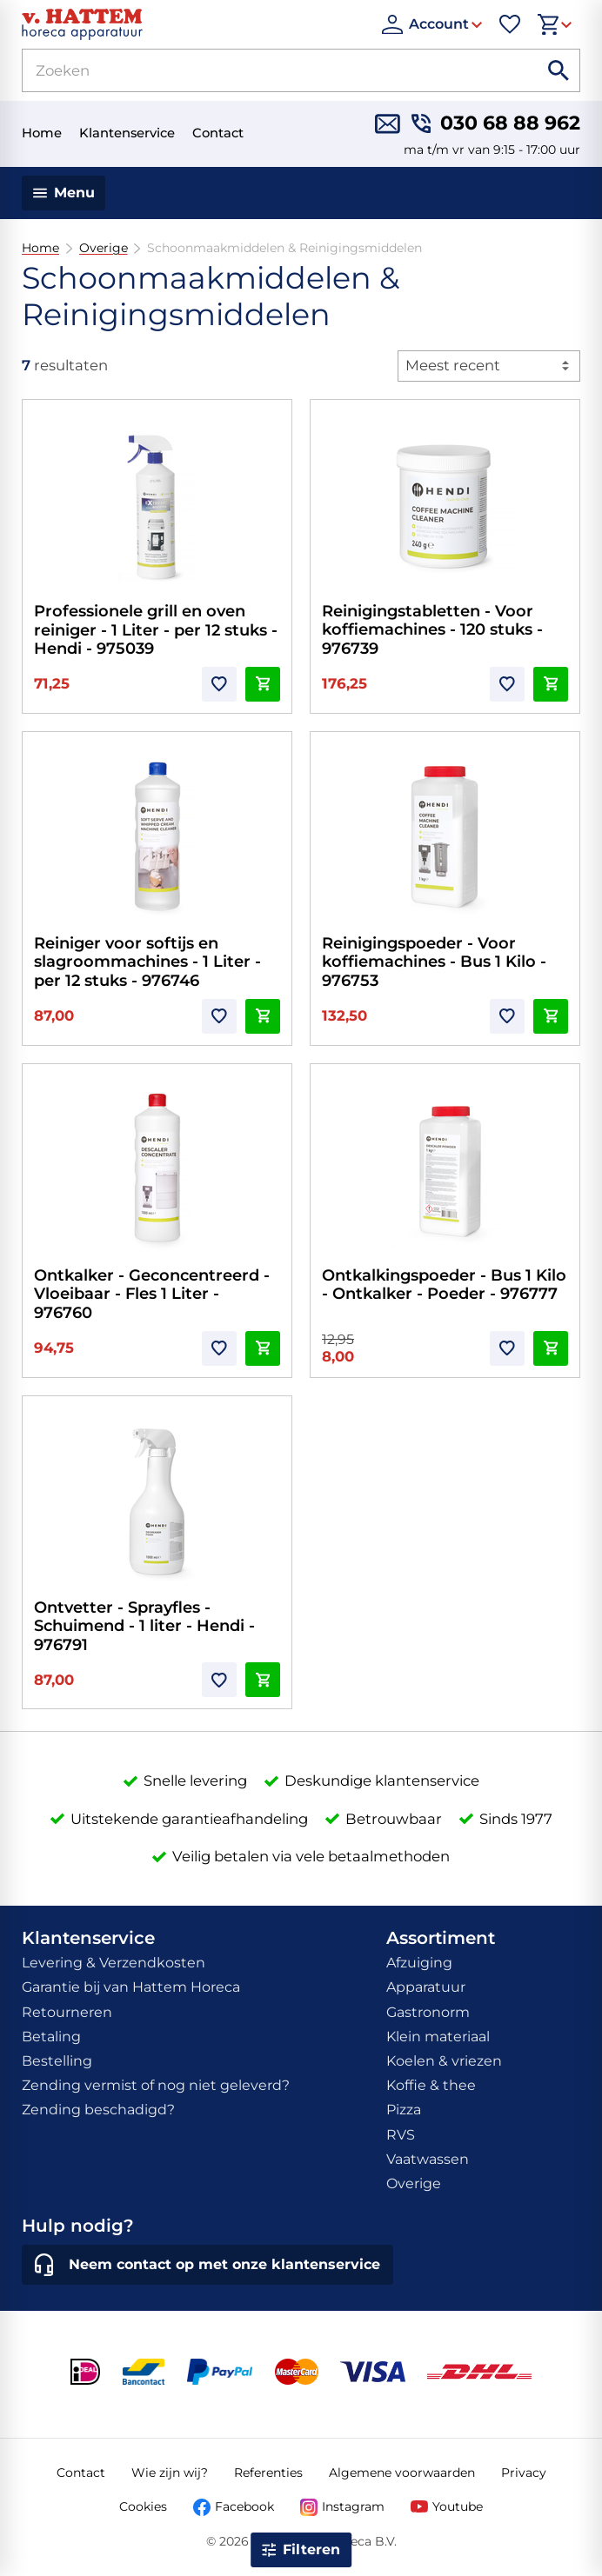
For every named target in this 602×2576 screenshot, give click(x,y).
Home (40, 248)
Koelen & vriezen (444, 2061)
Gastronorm (428, 2012)
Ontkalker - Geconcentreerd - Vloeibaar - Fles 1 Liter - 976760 (152, 1294)
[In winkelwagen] (262, 684)
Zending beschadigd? (98, 2109)
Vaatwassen (427, 2159)
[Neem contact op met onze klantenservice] (207, 2265)
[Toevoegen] (219, 684)
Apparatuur (425, 1987)
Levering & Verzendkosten (113, 1962)
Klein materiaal (438, 2036)
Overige (102, 248)
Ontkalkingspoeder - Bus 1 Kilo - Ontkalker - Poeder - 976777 (444, 1285)
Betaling (51, 2036)
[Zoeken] (260, 70)
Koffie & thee (431, 2085)
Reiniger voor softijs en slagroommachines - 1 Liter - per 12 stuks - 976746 (147, 962)
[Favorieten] (510, 24)
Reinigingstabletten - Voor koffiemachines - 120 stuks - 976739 (432, 630)
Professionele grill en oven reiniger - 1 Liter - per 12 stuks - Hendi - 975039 (156, 630)
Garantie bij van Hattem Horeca (131, 1987)
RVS (400, 2135)
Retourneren (67, 2012)
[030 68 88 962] (495, 124)
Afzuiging (419, 1962)
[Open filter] (301, 2550)
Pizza (403, 2109)
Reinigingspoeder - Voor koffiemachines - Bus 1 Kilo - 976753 (434, 962)
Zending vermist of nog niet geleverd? (156, 2085)
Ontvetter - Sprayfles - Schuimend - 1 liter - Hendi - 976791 (144, 1626)
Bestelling (57, 2061)
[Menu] (64, 193)
